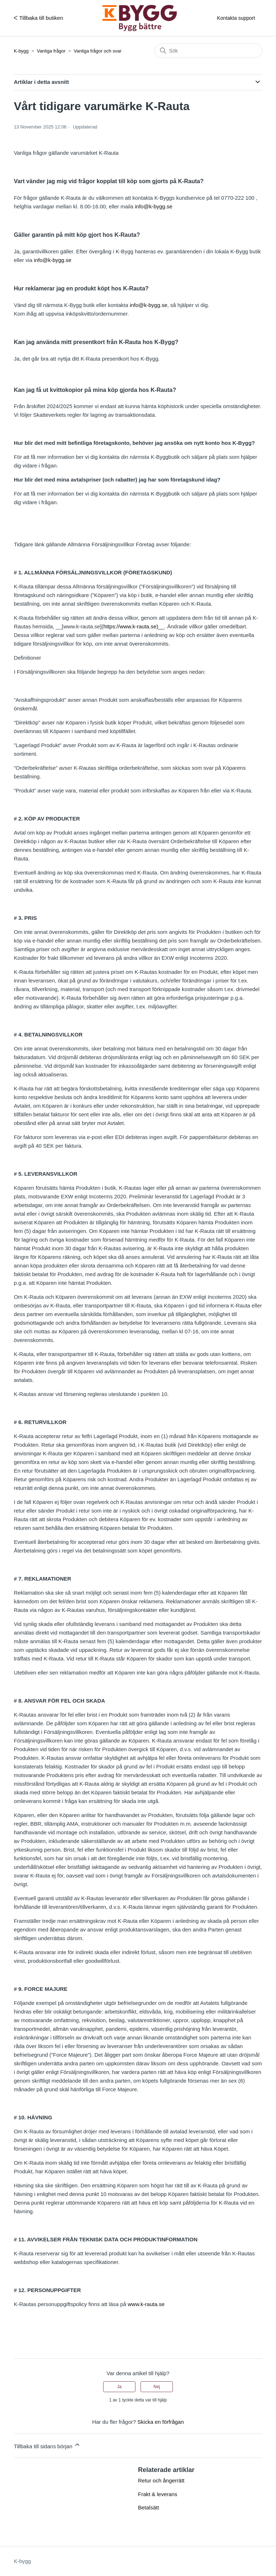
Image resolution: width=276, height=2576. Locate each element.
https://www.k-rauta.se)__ (134, 626)
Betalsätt (148, 2507)
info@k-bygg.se (153, 206)
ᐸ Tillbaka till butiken (38, 18)
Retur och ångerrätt (161, 2480)
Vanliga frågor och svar (97, 51)
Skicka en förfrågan (160, 2422)
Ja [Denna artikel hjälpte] (119, 2386)
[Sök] (208, 51)
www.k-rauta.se (146, 2304)
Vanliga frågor (51, 51)
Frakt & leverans (157, 2494)
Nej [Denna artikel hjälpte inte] (156, 2386)
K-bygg (21, 51)
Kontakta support (236, 18)
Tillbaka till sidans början (47, 2445)
